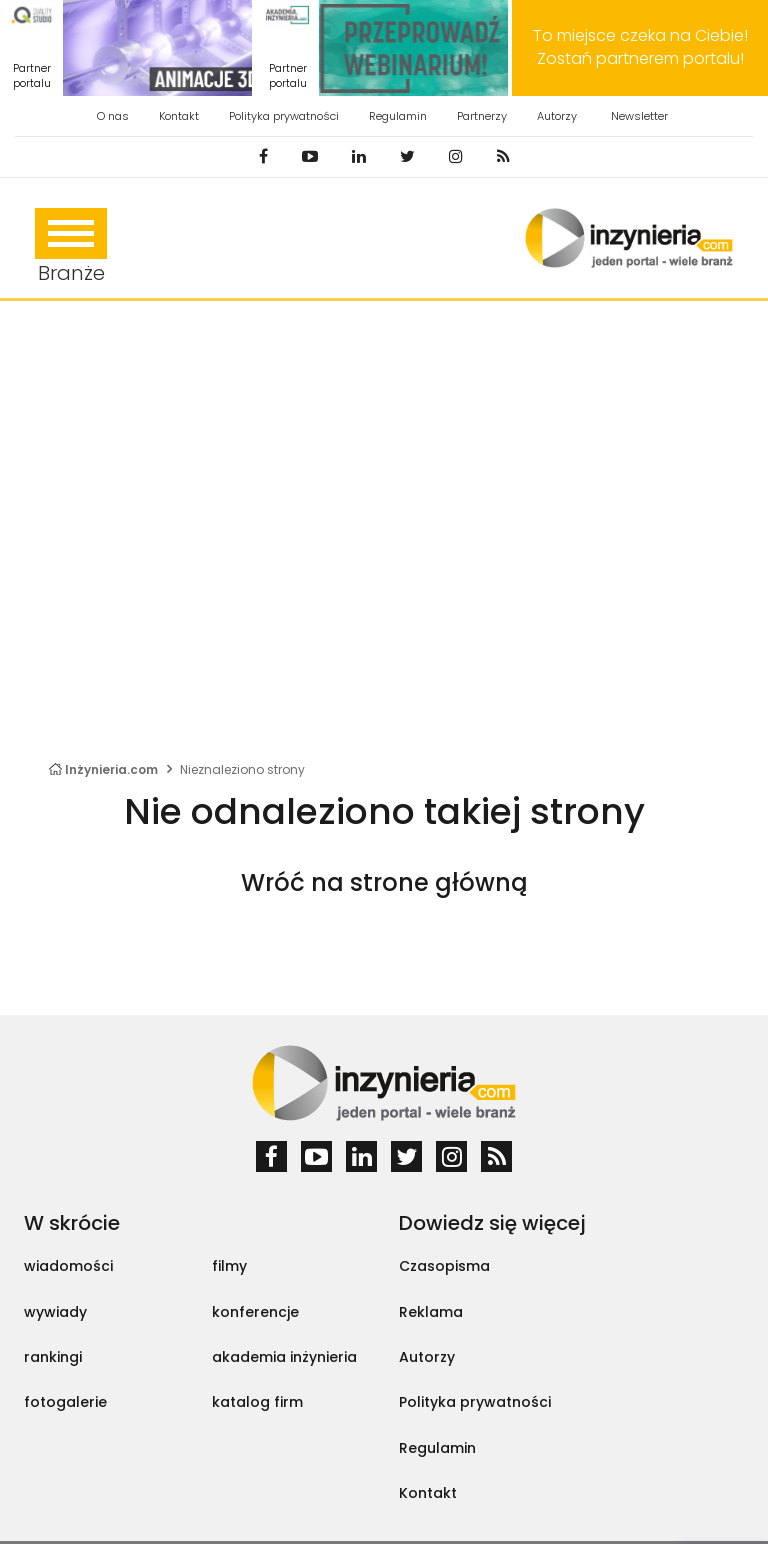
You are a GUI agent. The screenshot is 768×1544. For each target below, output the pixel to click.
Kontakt (179, 116)
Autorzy (557, 116)
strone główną (438, 882)
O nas (113, 116)
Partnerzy (482, 116)
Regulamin (398, 116)
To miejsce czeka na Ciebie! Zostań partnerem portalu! (640, 47)
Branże (71, 247)
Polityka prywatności (284, 116)
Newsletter (639, 116)
